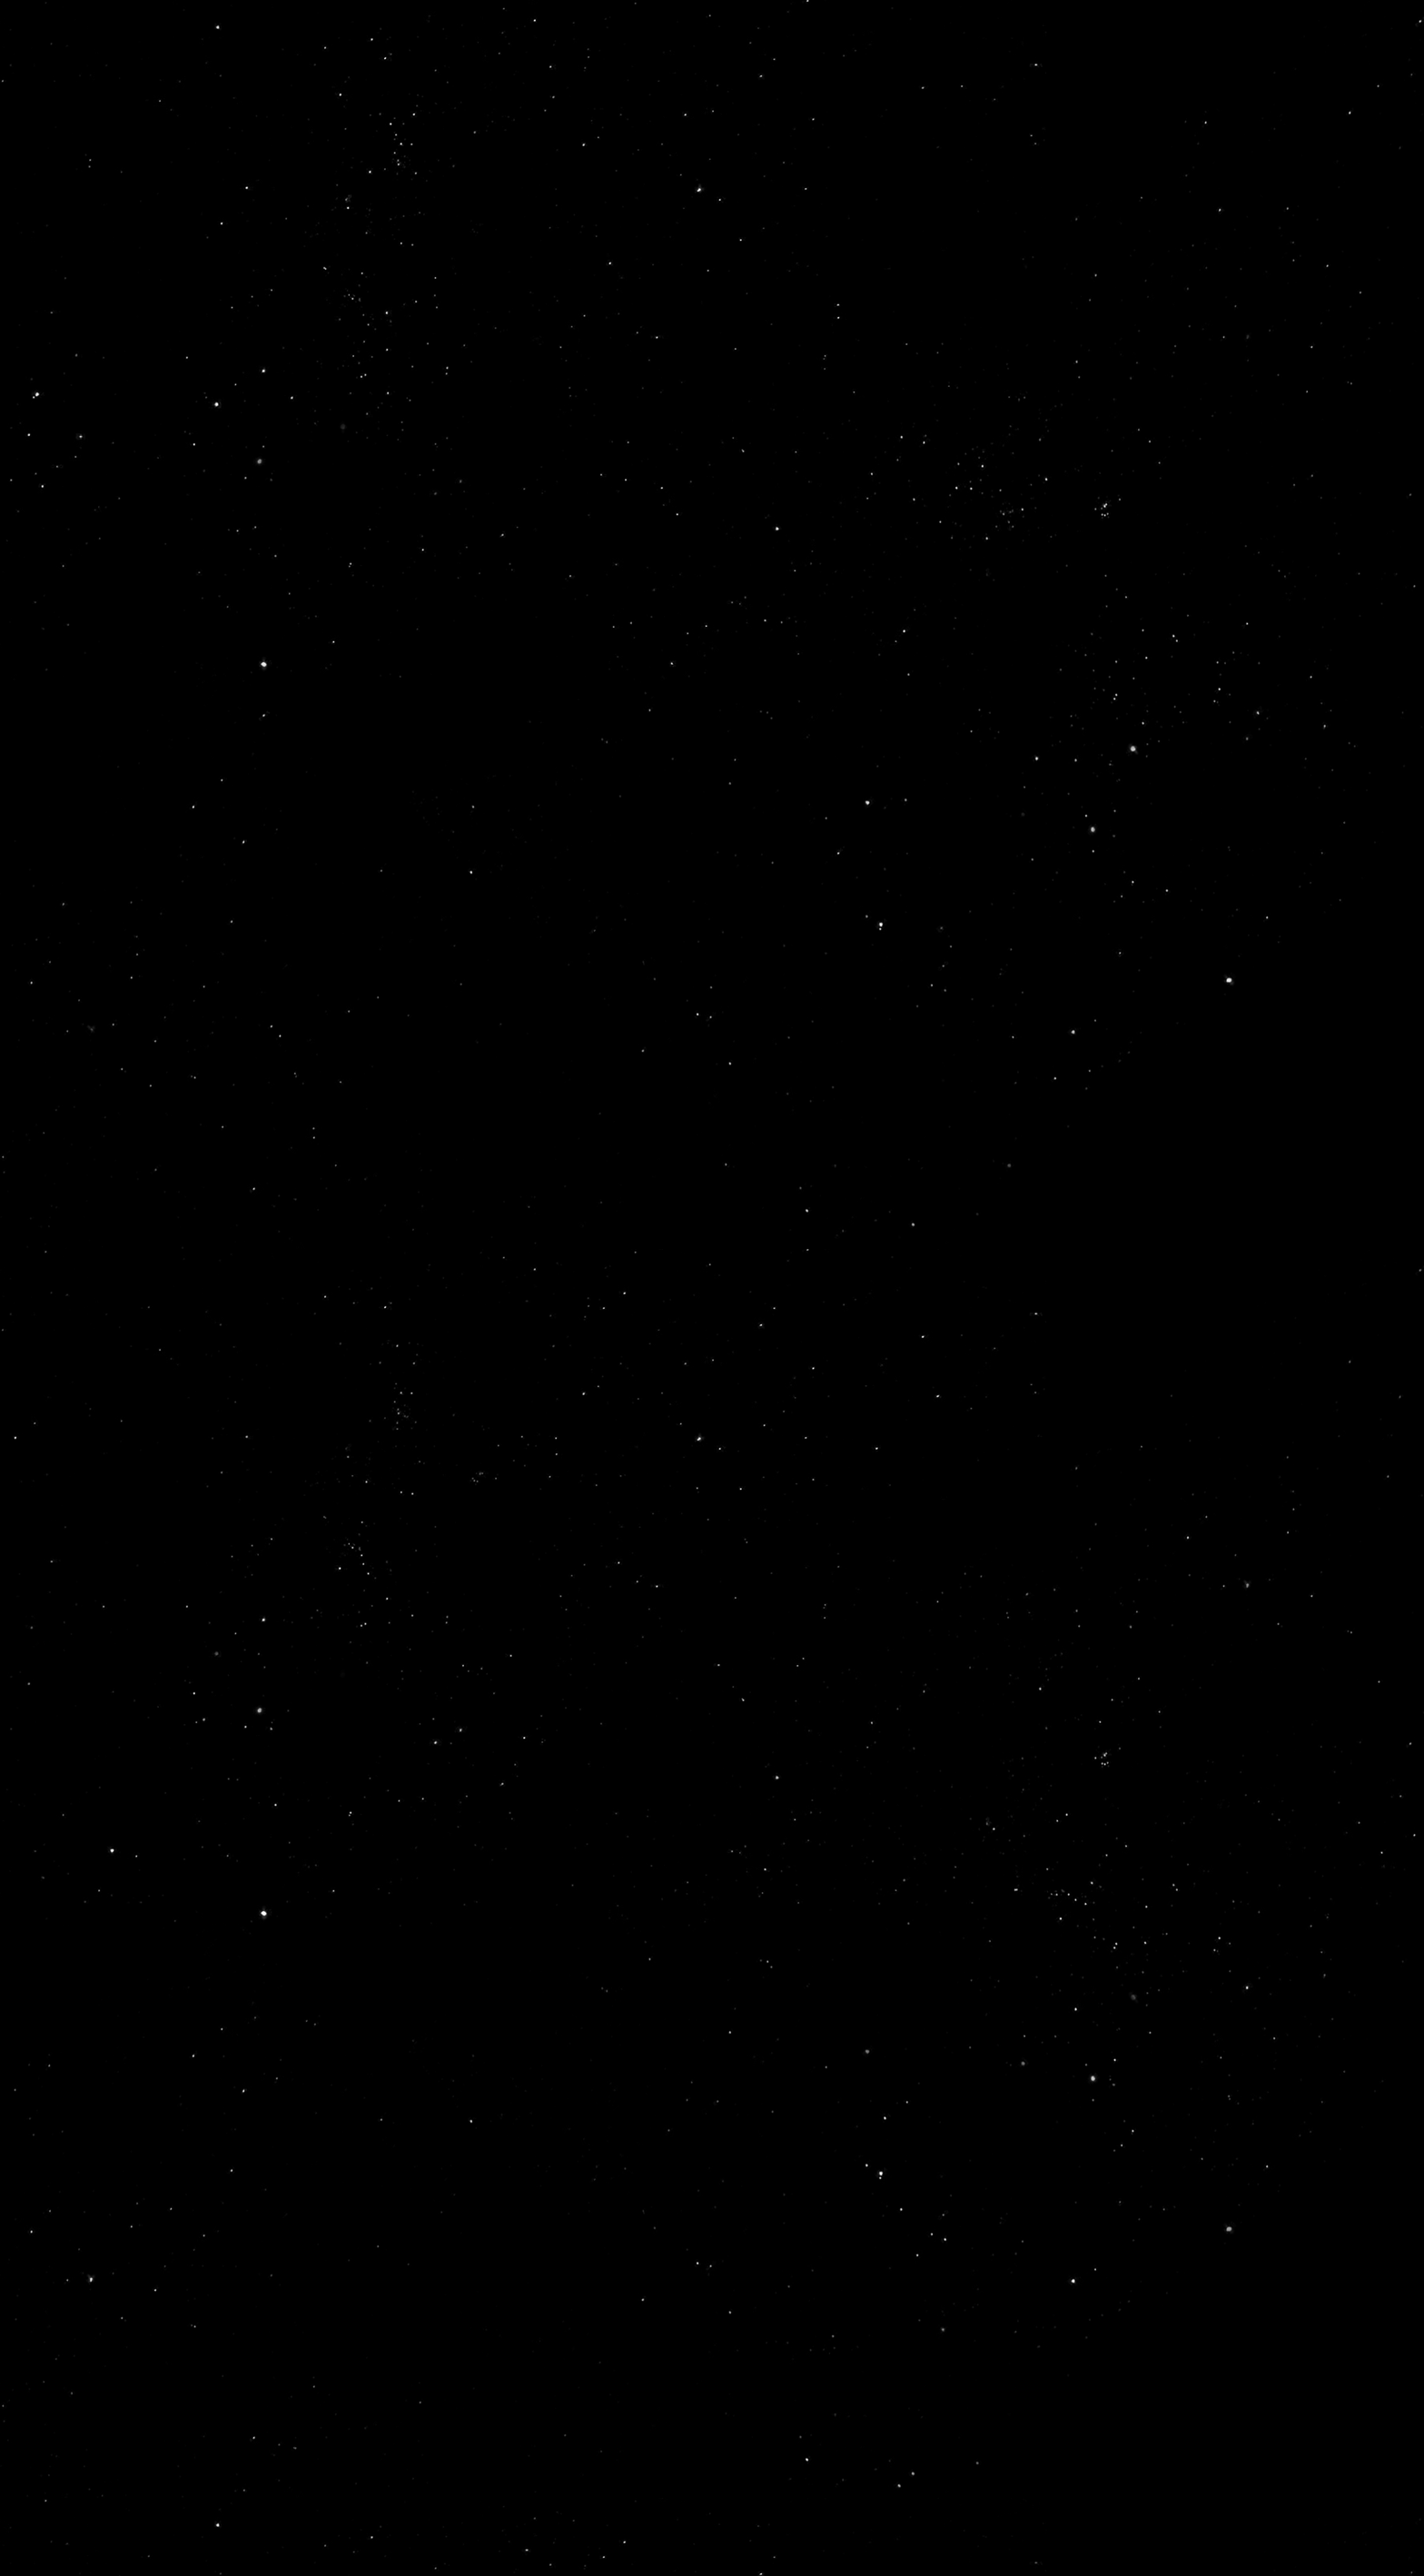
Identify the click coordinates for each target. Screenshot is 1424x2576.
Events (744, 1915)
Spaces (640, 1915)
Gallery (855, 1915)
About (538, 1915)
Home (446, 1915)
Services (1067, 1915)
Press (960, 1915)
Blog (1169, 1915)
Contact (1272, 1915)
